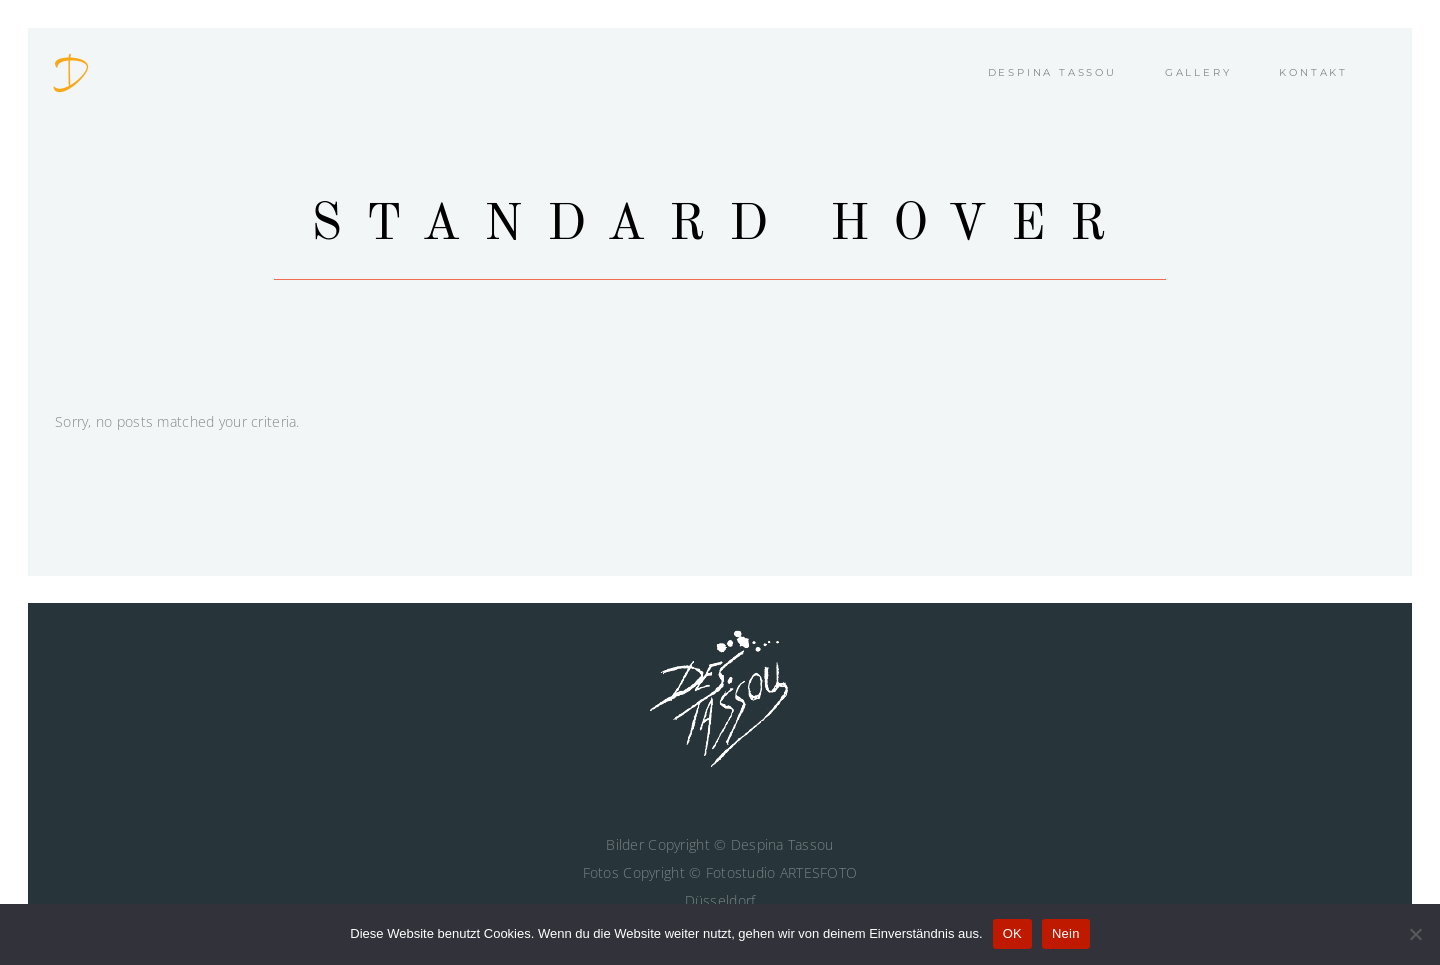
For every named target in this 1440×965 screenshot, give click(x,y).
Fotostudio (741, 872)
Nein (1066, 933)
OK (1012, 933)
